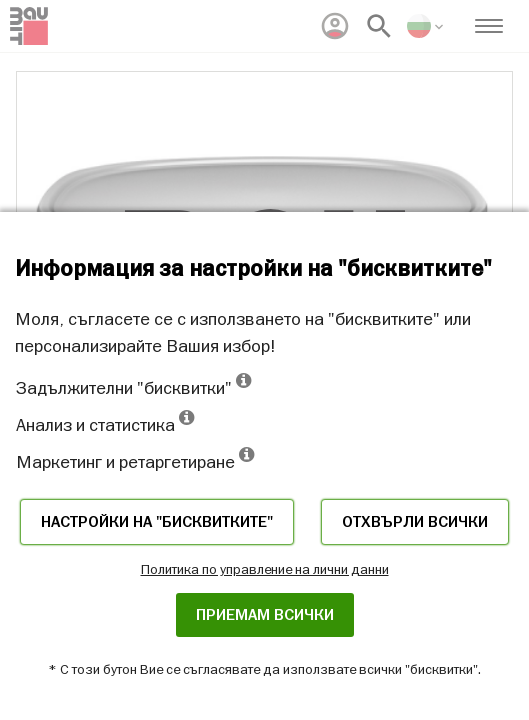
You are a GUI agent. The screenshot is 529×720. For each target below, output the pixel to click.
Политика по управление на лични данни (265, 569)
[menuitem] (335, 26)
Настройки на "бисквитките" (157, 522)
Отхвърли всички (415, 522)
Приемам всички (265, 615)
